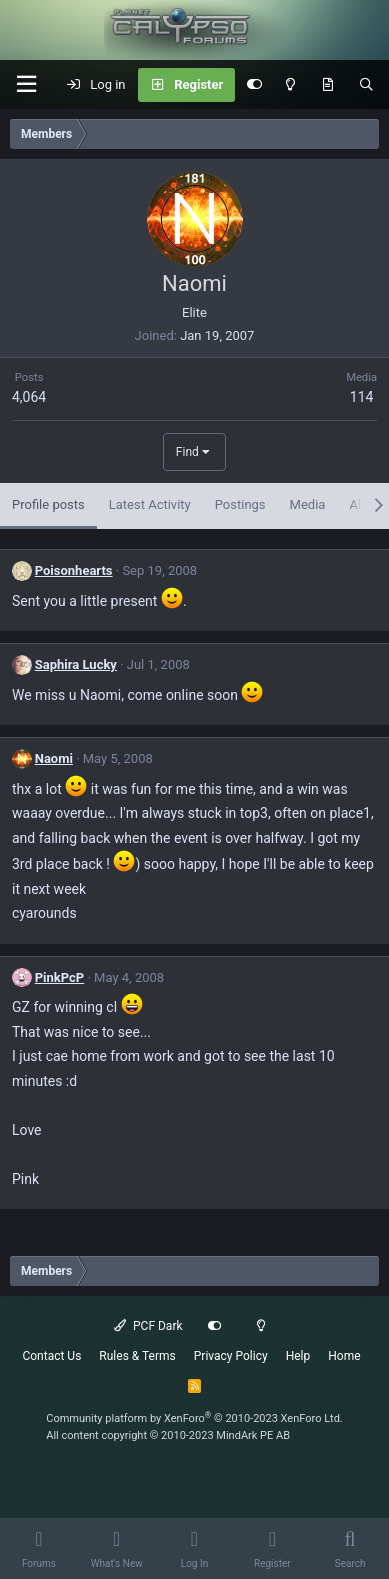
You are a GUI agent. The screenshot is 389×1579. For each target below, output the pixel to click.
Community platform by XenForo (194, 1418)
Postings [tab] (240, 504)
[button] (26, 84)
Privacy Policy (231, 1356)
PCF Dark (148, 1326)
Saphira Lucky (76, 664)
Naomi (54, 758)
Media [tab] (308, 504)
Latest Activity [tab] (150, 504)
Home (344, 1356)
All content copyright (168, 1435)
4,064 (29, 397)
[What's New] (327, 85)
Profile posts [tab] (48, 504)
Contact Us (51, 1356)
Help (298, 1356)
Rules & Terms (137, 1356)
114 (362, 397)
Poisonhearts (74, 570)
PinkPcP (60, 977)
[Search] (366, 85)
